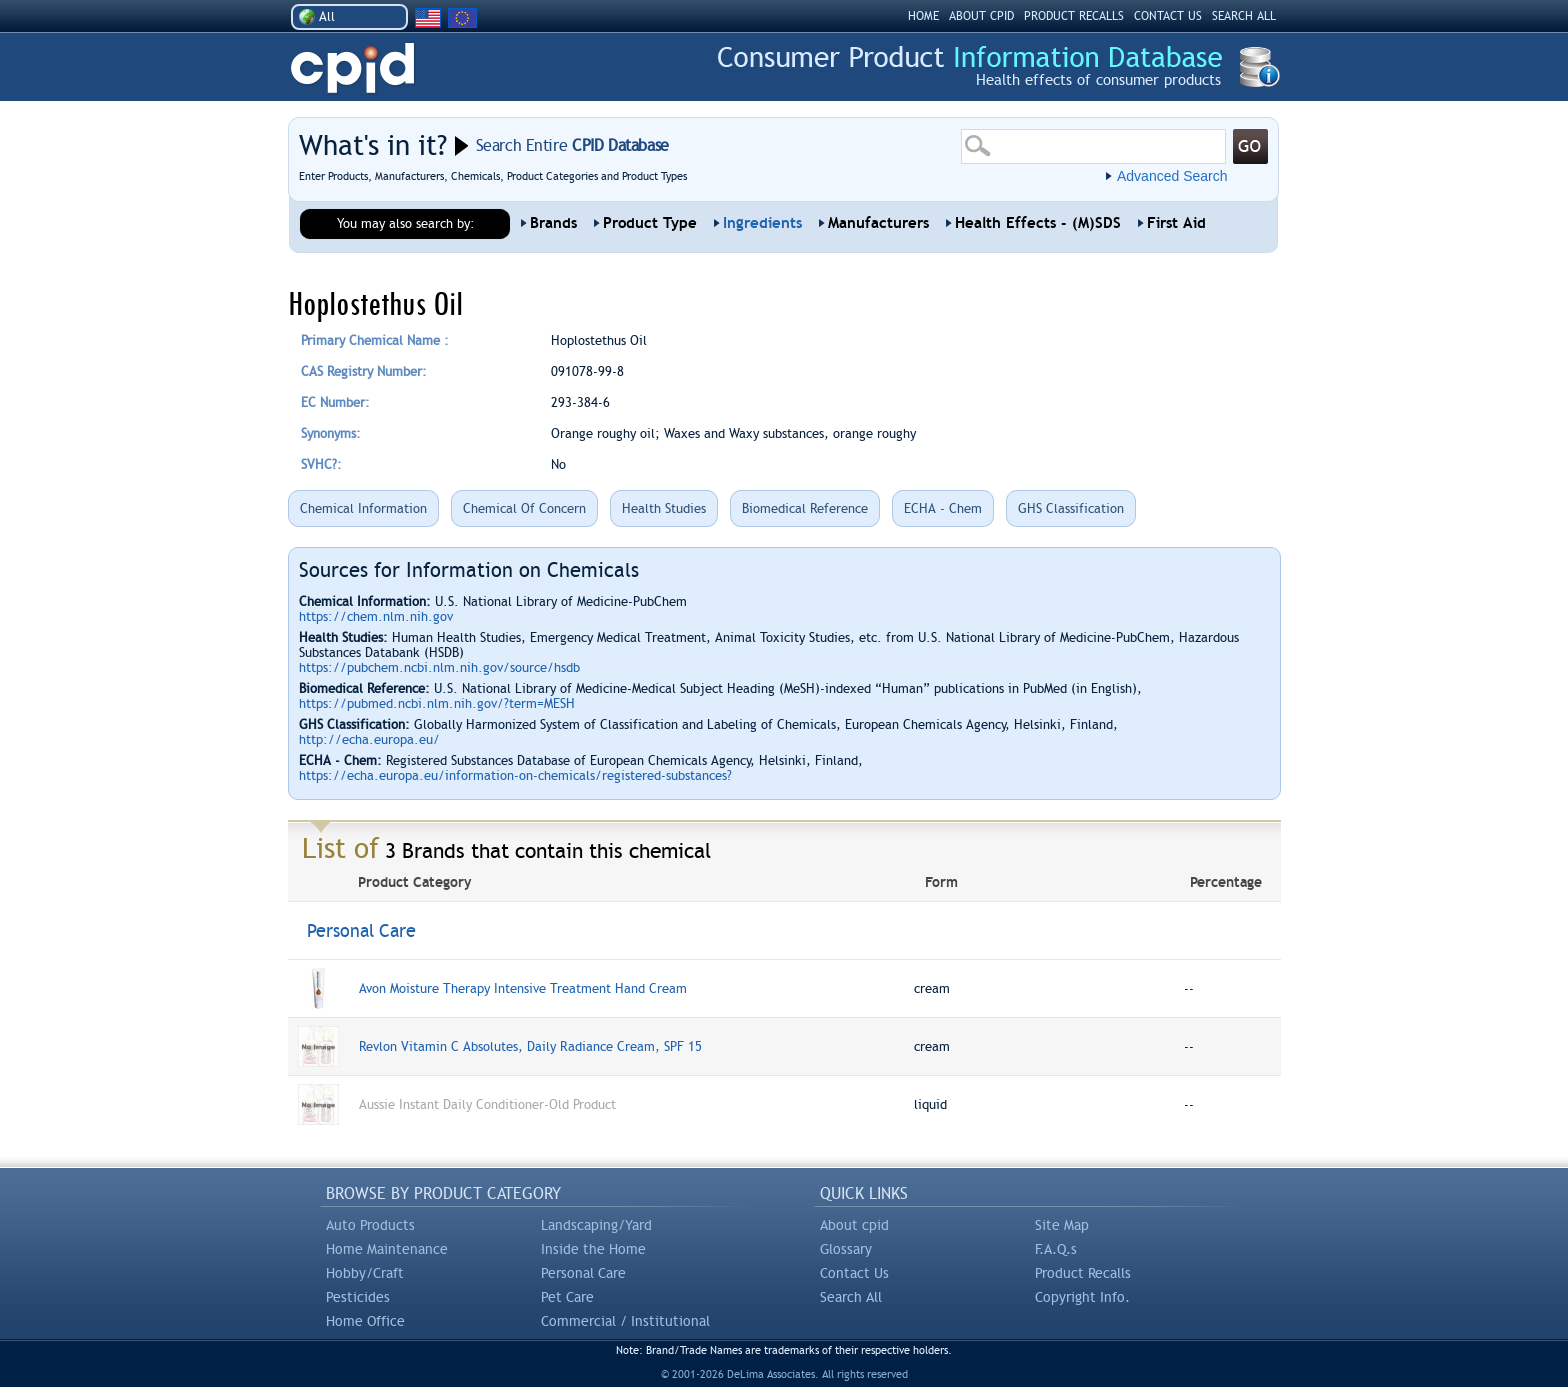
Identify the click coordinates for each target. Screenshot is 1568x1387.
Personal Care (583, 1273)
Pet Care (567, 1297)
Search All (851, 1297)
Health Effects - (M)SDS (1038, 223)
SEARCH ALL (1244, 16)
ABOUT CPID (981, 16)
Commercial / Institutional (625, 1321)
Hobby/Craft (365, 1273)
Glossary (846, 1249)
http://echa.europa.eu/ (369, 739)
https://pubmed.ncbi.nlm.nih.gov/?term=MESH (437, 703)
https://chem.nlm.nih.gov (376, 616)
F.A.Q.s (1056, 1249)
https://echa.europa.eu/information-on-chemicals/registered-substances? (515, 775)
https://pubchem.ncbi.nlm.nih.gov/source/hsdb (439, 667)
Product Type (650, 223)
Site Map (1062, 1225)
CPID (352, 68)
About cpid (854, 1225)
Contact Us (854, 1273)
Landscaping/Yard (596, 1225)
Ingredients (762, 223)
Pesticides (358, 1297)
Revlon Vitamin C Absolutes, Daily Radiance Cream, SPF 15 (530, 1046)
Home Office (365, 1321)
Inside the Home (593, 1249)
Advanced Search (1172, 176)
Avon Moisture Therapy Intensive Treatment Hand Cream (523, 988)
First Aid (1176, 223)
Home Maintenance (387, 1249)
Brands (553, 223)
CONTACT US (1168, 16)
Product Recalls (1083, 1273)
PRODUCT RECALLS (1074, 16)
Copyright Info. (1082, 1297)
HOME (923, 16)
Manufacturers (878, 223)
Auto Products (370, 1225)
